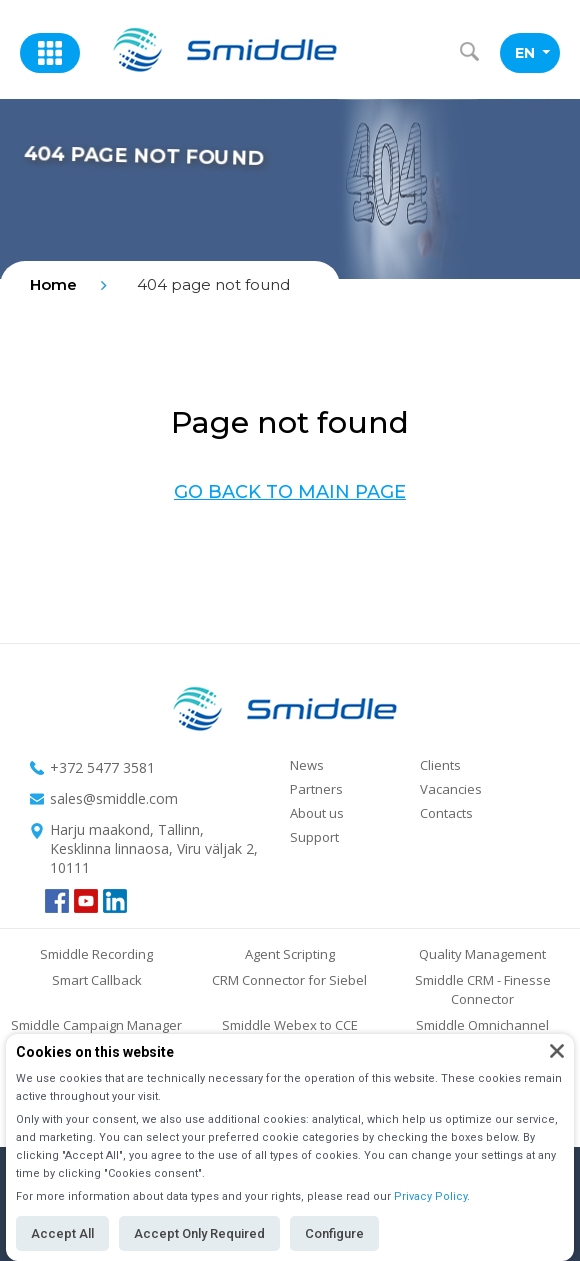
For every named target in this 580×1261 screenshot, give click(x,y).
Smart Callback (97, 980)
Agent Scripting (290, 954)
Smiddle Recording (96, 954)
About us (317, 813)
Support (314, 837)
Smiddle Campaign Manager (96, 1025)
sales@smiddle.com (114, 798)
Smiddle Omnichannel (482, 1025)
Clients (440, 765)
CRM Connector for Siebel (289, 980)
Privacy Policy (430, 1196)
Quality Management (482, 954)
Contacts (446, 813)
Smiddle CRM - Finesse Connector (483, 989)
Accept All (62, 1233)
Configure (334, 1233)
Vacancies (451, 789)
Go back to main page (290, 492)
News (307, 765)
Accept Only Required (199, 1233)
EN (532, 53)
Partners (316, 789)
